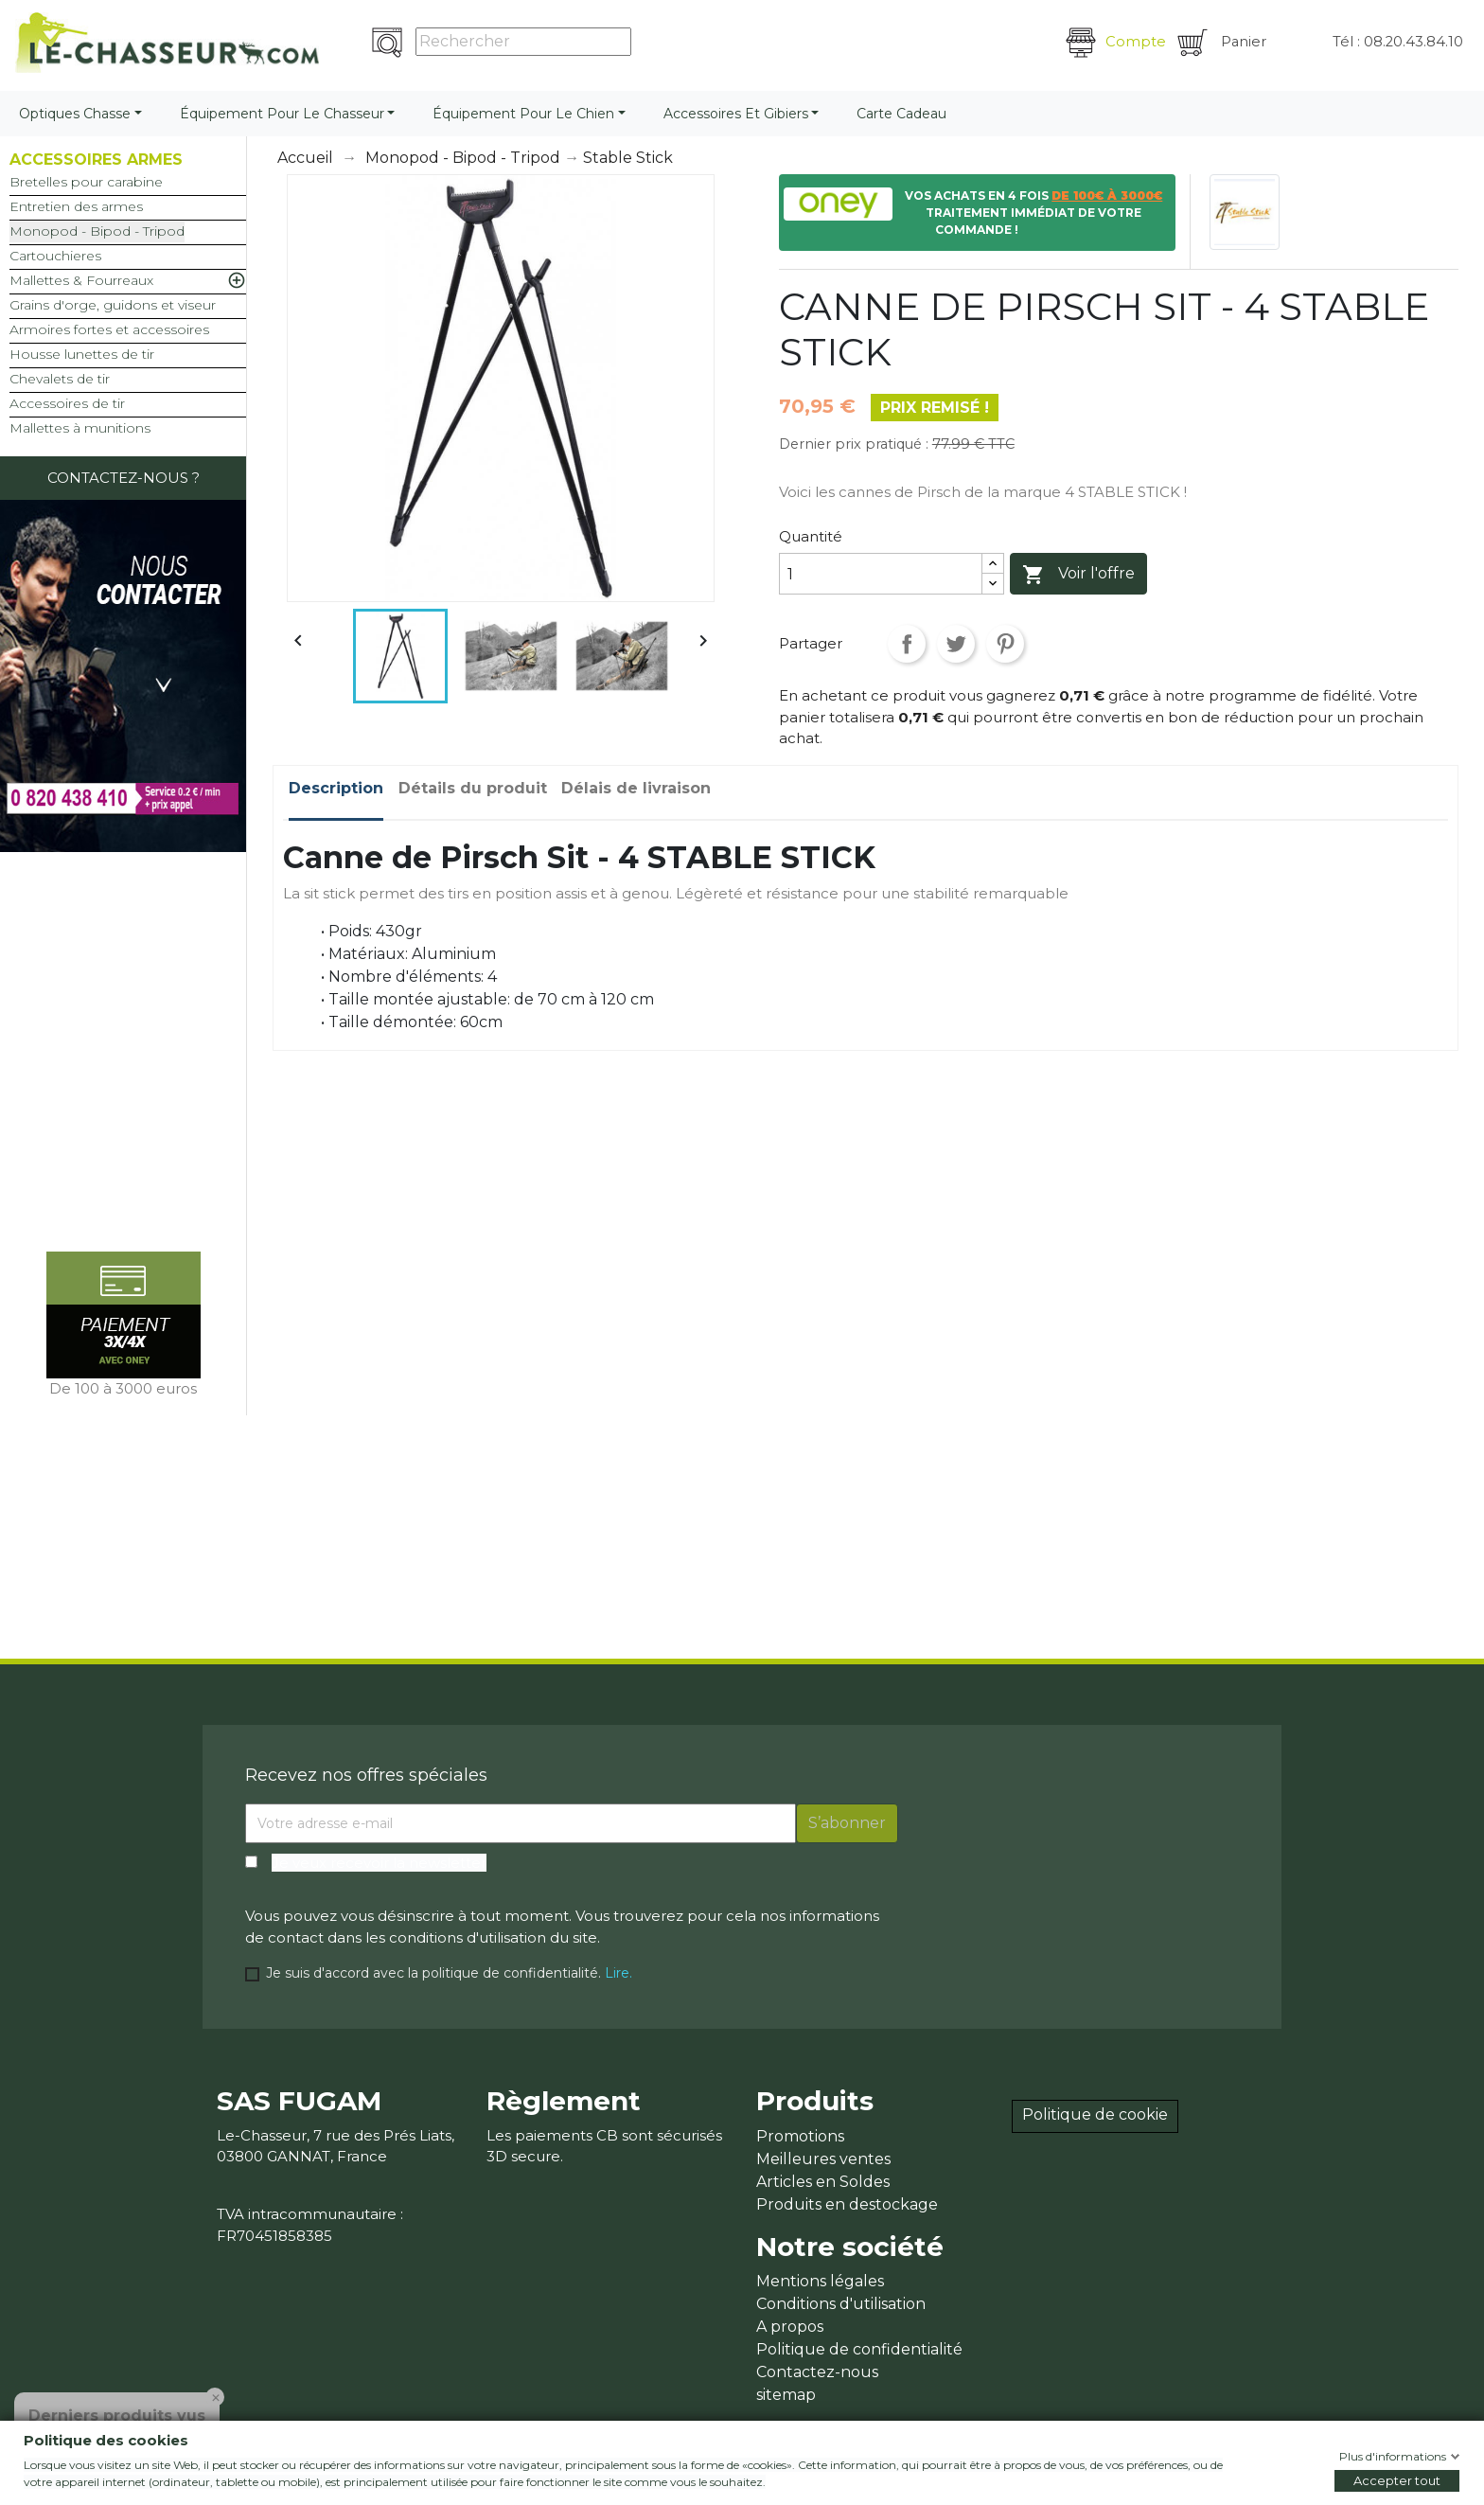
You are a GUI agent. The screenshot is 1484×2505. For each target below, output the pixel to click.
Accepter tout (1396, 2480)
